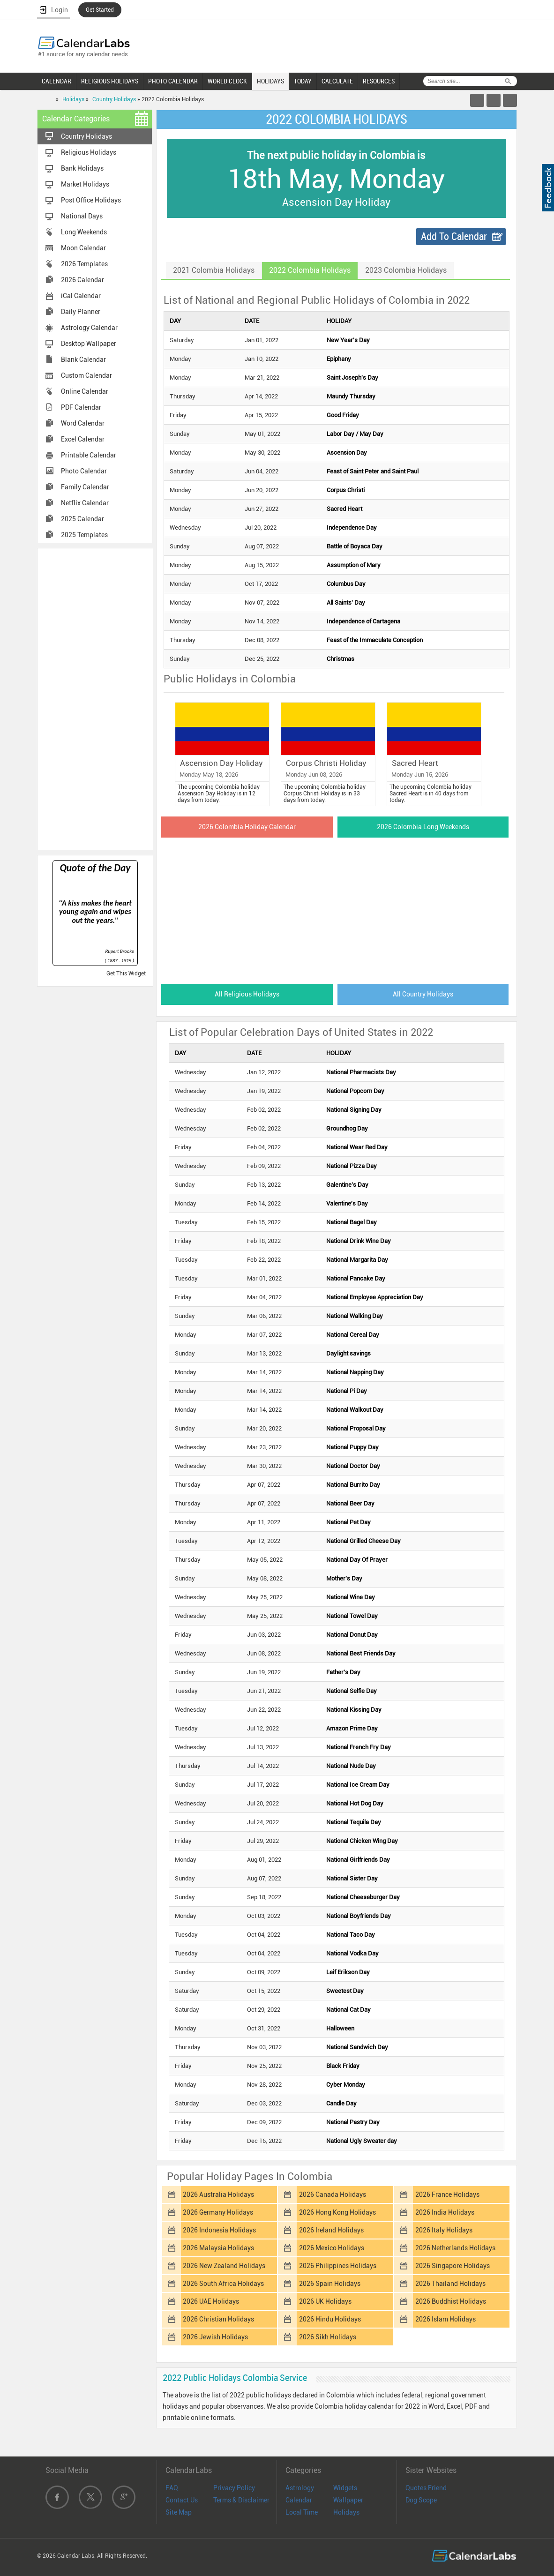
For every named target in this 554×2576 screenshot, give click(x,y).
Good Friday (343, 415)
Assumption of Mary (354, 565)
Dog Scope (421, 2500)
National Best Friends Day (361, 1653)
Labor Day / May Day (355, 433)
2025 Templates (84, 535)
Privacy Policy (234, 2488)
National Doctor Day (353, 1465)
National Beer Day (350, 1503)
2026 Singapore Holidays (452, 2265)
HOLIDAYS (270, 81)
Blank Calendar (83, 359)
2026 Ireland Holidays (331, 2230)
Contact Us (181, 2500)
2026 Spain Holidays (329, 2283)
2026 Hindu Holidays (330, 2319)
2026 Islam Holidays (445, 2319)
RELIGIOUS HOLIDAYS (109, 81)
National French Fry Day (358, 1747)
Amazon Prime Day (352, 1728)
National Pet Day (348, 1522)
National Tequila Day (353, 1822)
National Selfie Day (351, 1690)
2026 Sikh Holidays (327, 2337)
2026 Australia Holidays (218, 2194)
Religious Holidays (88, 152)
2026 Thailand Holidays (450, 2283)
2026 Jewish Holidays (215, 2337)
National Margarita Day (357, 1259)
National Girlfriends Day (358, 1859)
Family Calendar (85, 487)
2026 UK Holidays (325, 2301)
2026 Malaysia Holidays (218, 2248)
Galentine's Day (347, 1184)
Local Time (301, 2512)
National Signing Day (354, 1109)
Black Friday (342, 2065)
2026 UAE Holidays (211, 2301)
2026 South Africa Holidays (223, 2283)
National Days (82, 216)
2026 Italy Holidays (443, 2230)
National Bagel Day (351, 1222)
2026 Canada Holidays (332, 2194)
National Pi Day (346, 1390)
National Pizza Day (351, 1165)
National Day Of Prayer (357, 1559)
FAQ (171, 2488)
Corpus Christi (346, 490)
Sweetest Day (345, 1990)
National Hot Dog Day (354, 1803)
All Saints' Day (346, 602)
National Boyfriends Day (358, 1915)
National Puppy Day (352, 1447)
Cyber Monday (345, 2084)
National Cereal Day (352, 1334)
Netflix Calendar (85, 503)
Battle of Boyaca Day (354, 546)
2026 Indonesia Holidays (219, 2230)
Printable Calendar (88, 455)
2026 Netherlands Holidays (455, 2248)
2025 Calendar (82, 519)
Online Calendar (84, 391)
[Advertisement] (95, 698)
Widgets (345, 2488)
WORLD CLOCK (227, 81)
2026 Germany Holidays (218, 2212)
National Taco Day (350, 1934)
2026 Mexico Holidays (331, 2248)
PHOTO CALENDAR (173, 81)
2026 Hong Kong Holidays (337, 2212)
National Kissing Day (354, 1709)
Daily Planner (80, 311)
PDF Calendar (81, 407)
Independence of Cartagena (363, 621)
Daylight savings (348, 1353)
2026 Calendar (82, 280)
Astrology (299, 2488)
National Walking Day (354, 1315)
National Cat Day (348, 2009)
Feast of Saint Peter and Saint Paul (373, 471)
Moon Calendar (83, 248)
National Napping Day (355, 1372)
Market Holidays (85, 184)
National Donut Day (352, 1634)
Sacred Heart (344, 508)
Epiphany (339, 358)
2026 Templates (84, 264)
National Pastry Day (353, 2122)
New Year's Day (348, 340)
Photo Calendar (84, 471)
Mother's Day (344, 1578)
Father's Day (343, 1672)
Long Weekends (84, 232)
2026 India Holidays (444, 2212)
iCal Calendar (81, 296)
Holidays (73, 99)
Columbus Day (346, 583)
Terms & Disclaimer (241, 2500)
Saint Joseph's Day (352, 377)
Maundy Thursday (351, 396)
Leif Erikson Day (348, 1972)
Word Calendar (83, 423)
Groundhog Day (347, 1128)
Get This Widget (126, 973)
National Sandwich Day (357, 2047)
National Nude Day (351, 1765)
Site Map (178, 2512)
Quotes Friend (426, 2488)
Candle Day (341, 2103)
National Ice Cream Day (357, 1784)
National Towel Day (352, 1615)
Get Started (100, 10)
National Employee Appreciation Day (374, 1297)
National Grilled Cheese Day (363, 1540)
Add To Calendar (454, 236)
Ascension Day (347, 452)
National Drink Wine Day (358, 1240)
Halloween (340, 2028)
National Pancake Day (355, 1278)
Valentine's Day (347, 1203)
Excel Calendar (83, 439)
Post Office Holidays (91, 200)
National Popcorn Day (355, 1090)
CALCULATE (337, 81)
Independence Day (352, 527)
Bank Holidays (82, 168)
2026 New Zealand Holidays (224, 2265)
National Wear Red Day (357, 1147)
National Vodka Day (352, 1953)
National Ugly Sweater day (361, 2140)
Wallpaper (348, 2500)
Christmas (340, 658)
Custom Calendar (86, 375)
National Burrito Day (353, 1484)
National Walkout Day (354, 1409)
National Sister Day (352, 1878)
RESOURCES (379, 81)
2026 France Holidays (447, 2194)
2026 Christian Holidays (218, 2319)
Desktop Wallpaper (88, 343)
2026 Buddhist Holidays (450, 2301)
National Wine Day (350, 1597)
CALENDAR (56, 81)
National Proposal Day (356, 1428)
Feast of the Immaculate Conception (375, 640)
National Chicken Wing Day (362, 1840)
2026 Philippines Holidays (337, 2265)
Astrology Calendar (89, 327)
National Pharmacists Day (361, 1072)
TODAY (303, 81)
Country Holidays (114, 99)
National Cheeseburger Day (363, 1897)
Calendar (298, 2500)
